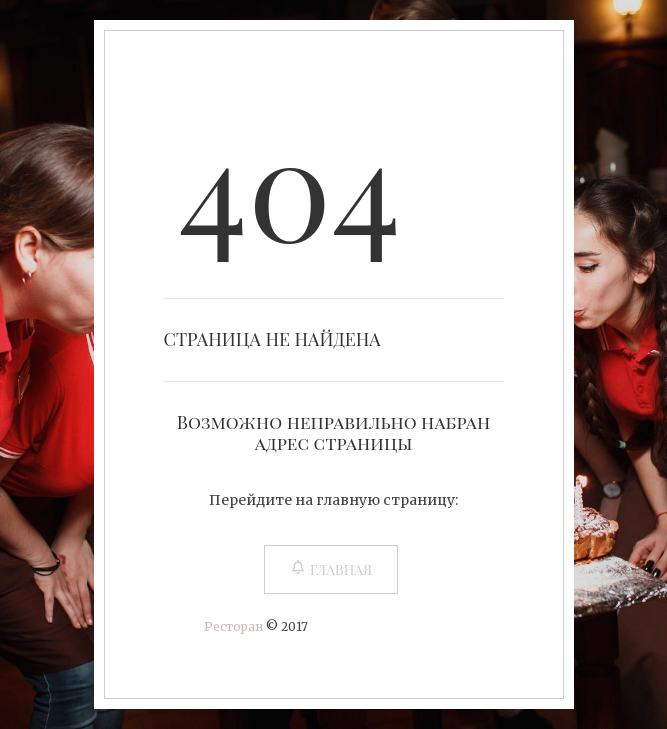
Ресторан (233, 626)
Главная (331, 569)
